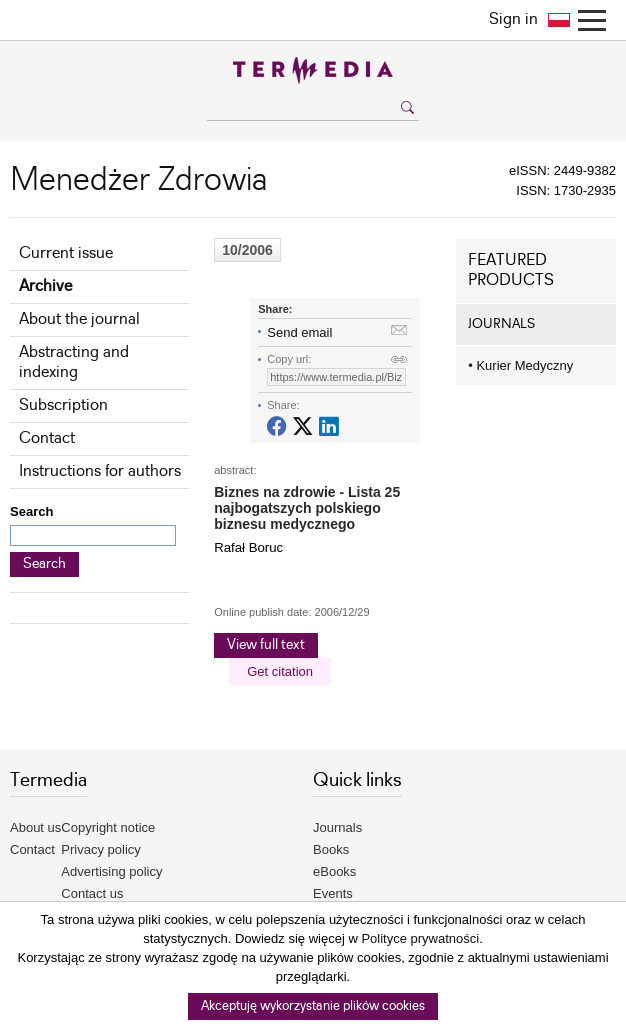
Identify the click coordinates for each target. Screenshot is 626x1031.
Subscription (63, 405)
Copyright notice (108, 827)
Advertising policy (111, 871)
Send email (299, 332)
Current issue (66, 253)
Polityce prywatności (420, 938)
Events (333, 893)
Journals (337, 827)
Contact (47, 438)
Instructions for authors (100, 471)
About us (35, 827)
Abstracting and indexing (74, 362)
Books (331, 849)
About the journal (79, 319)
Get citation (280, 671)
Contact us (92, 893)
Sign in (513, 19)
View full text (266, 645)
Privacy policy (100, 849)
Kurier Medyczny (520, 365)
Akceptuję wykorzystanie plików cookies (313, 1006)
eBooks (334, 871)
